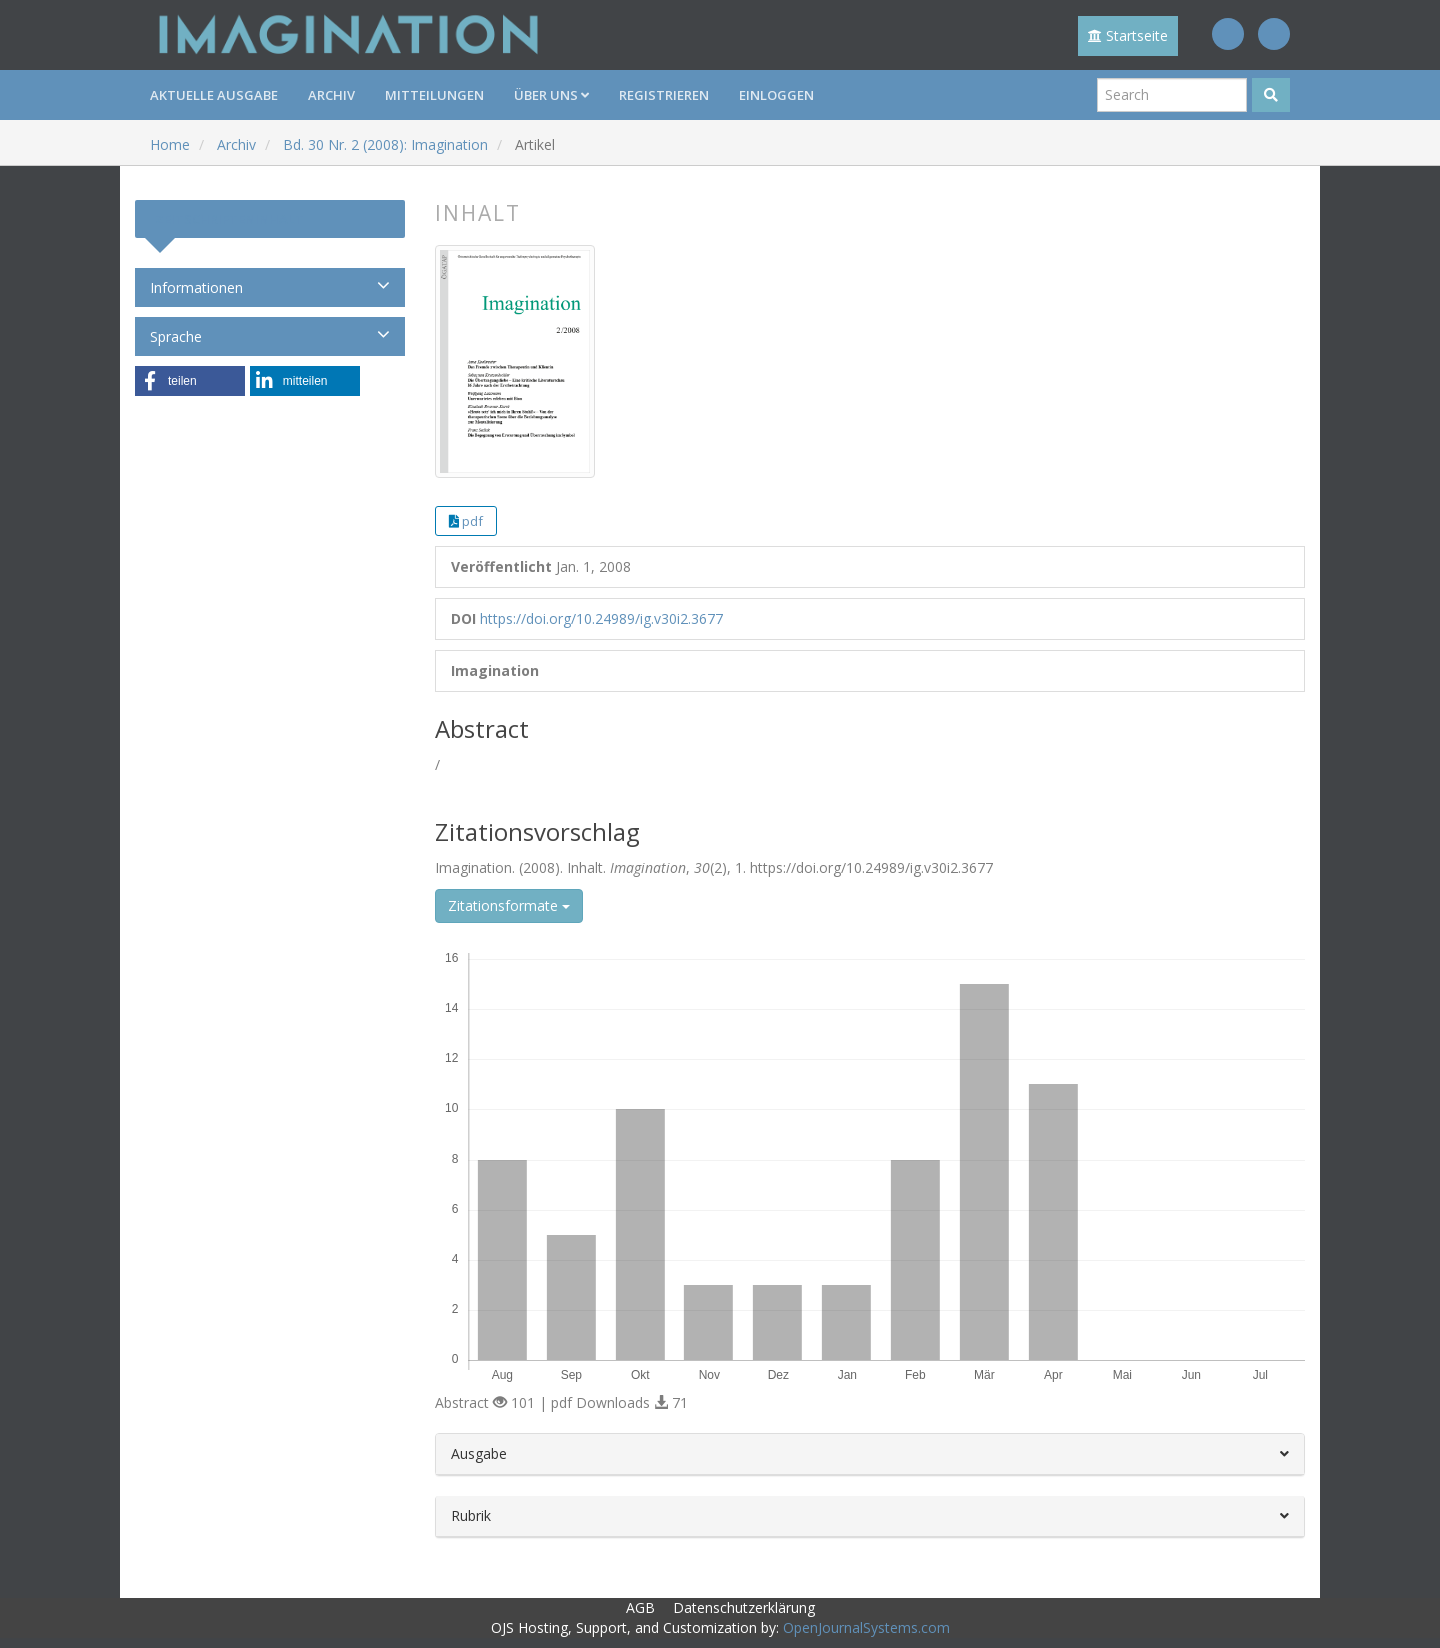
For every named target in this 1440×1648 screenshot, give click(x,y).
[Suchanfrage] (1172, 95)
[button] (190, 381)
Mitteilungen (434, 95)
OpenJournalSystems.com (866, 1627)
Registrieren (664, 95)
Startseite (1128, 35)
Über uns (551, 95)
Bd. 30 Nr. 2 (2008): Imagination (385, 144)
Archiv (331, 95)
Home (170, 144)
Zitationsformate (509, 905)
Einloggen (776, 95)
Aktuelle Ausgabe (214, 95)
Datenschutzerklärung (744, 1607)
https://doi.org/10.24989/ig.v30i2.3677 (601, 618)
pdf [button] (472, 521)
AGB (640, 1607)
